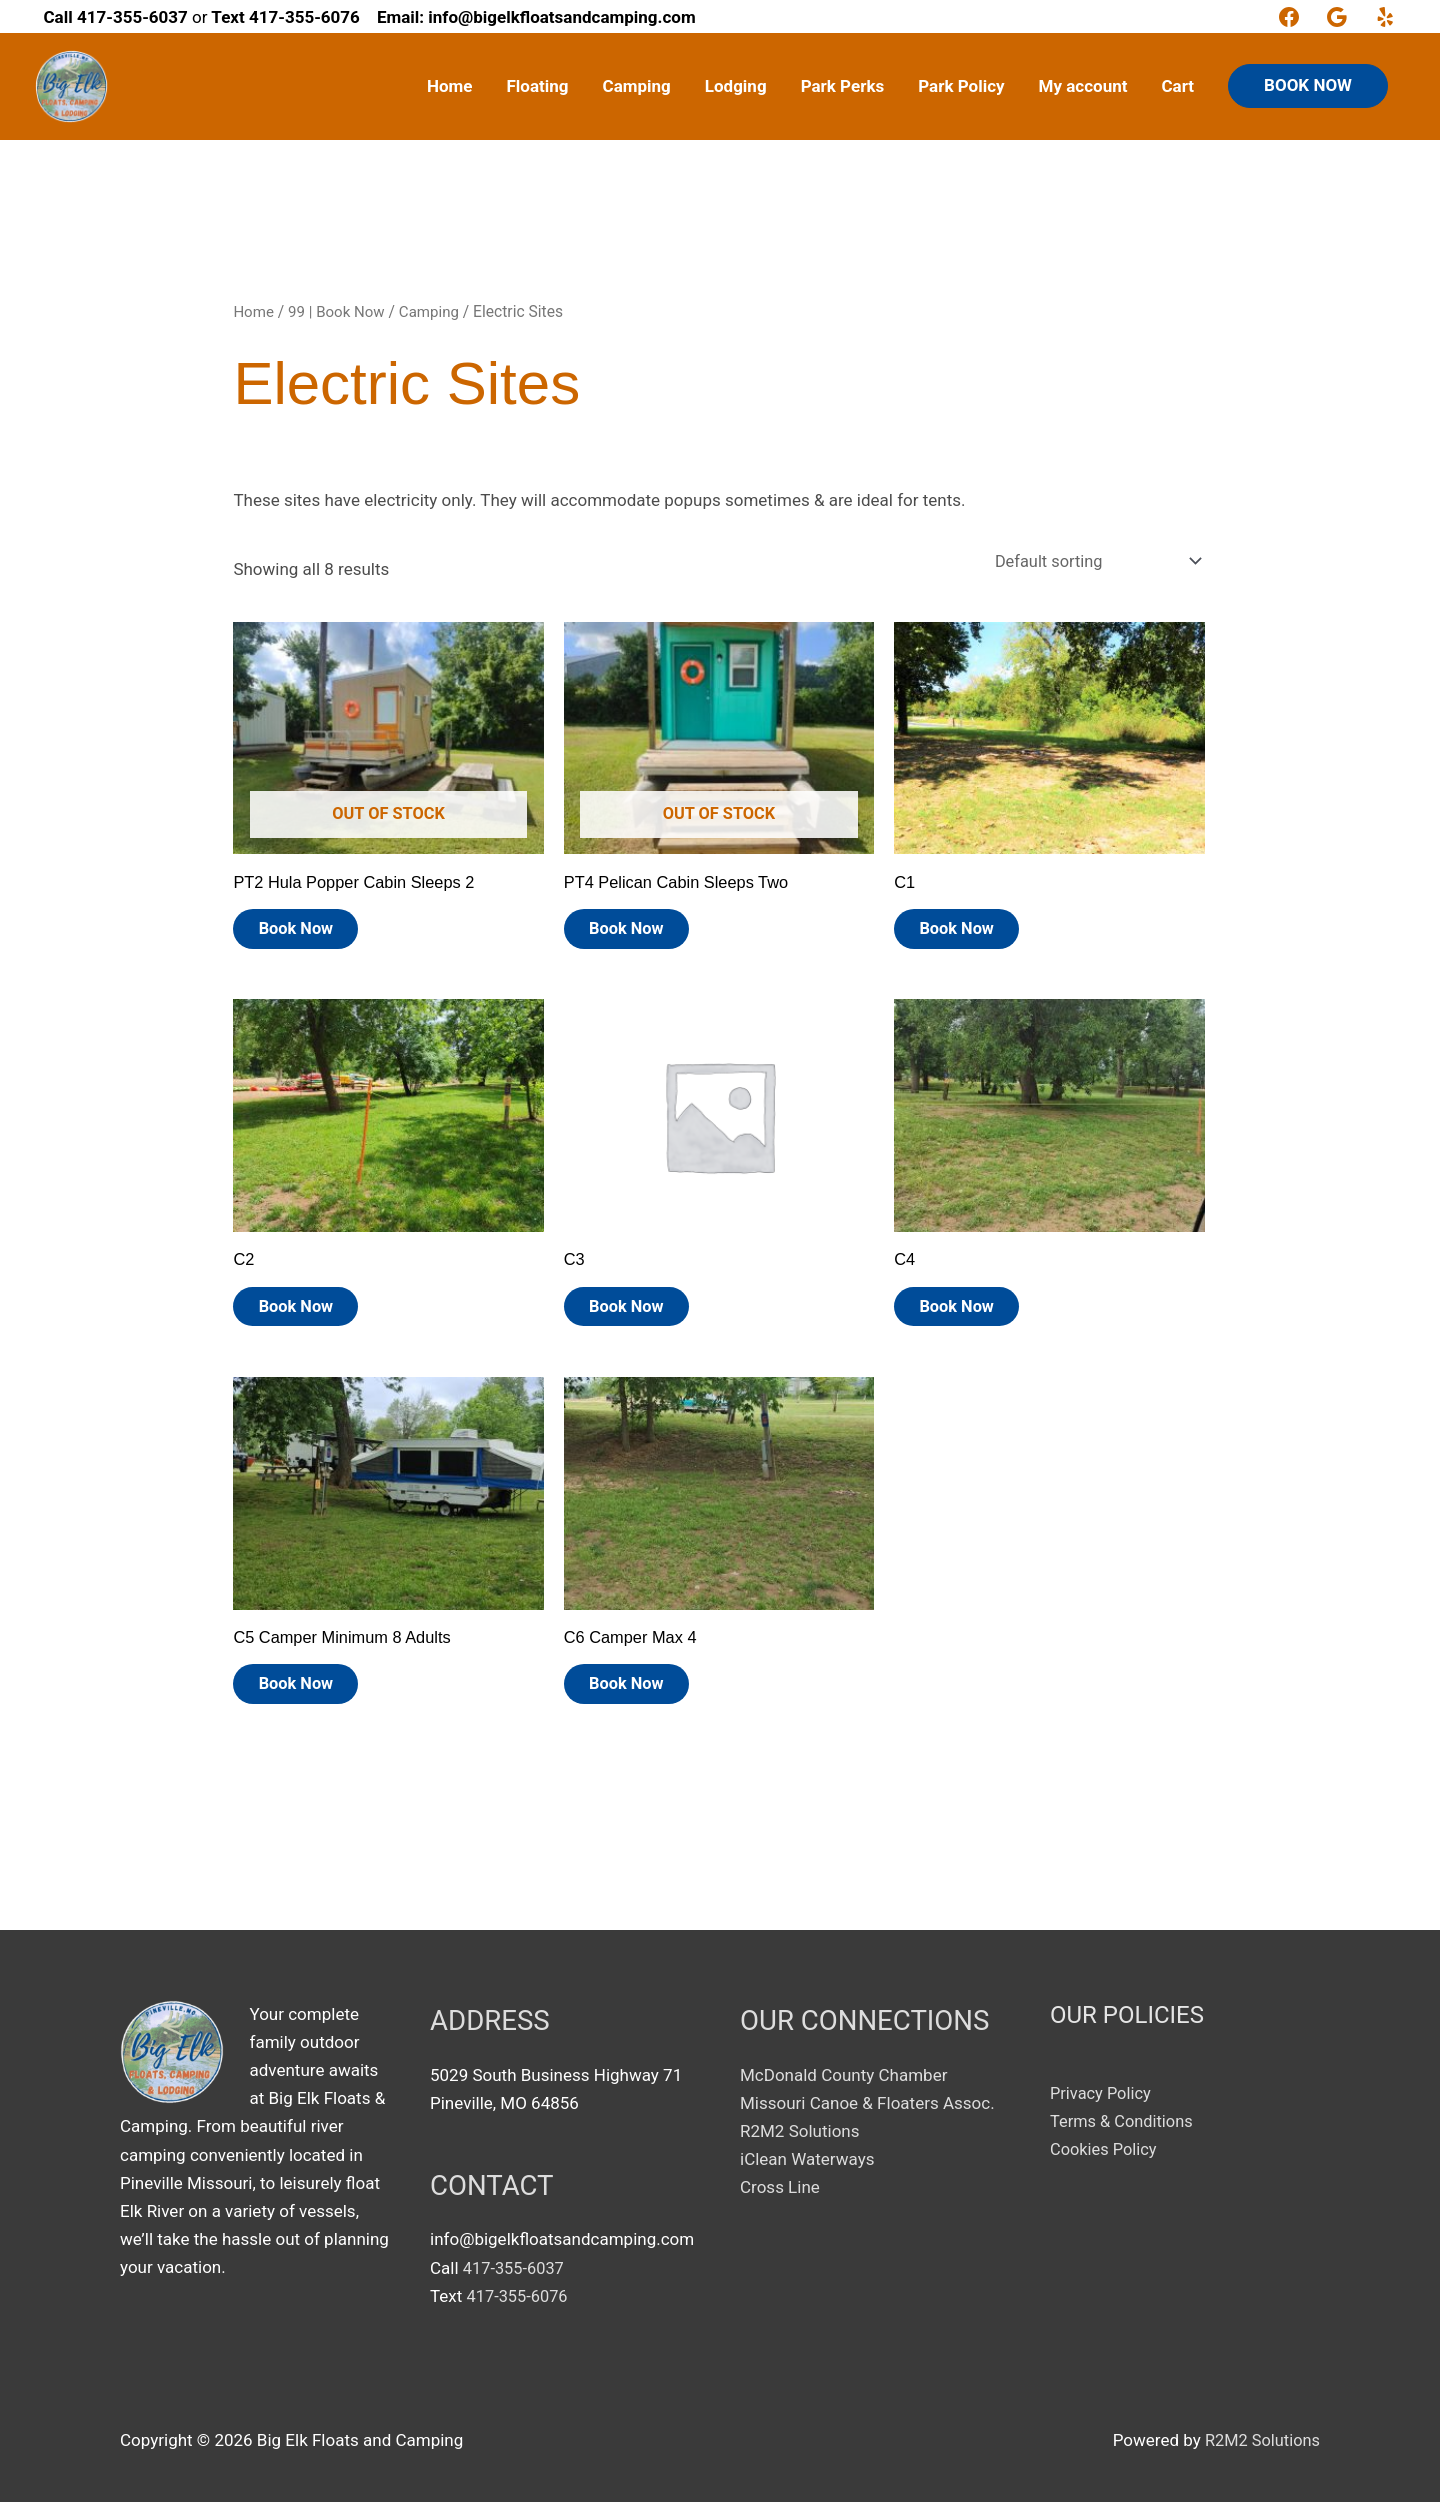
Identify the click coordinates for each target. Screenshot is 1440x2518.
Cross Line (780, 2204)
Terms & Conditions (1124, 2138)
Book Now (306, 934)
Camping (435, 311)
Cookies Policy (1105, 2166)
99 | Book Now (340, 311)
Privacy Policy (1102, 2109)
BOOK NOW (1308, 85)
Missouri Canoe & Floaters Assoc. (867, 2120)
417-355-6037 (515, 2284)
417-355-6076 (519, 2312)
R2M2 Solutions (800, 2148)
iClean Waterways (807, 2176)
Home (254, 311)
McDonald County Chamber (843, 2091)
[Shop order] (1090, 562)
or (126, 17)
